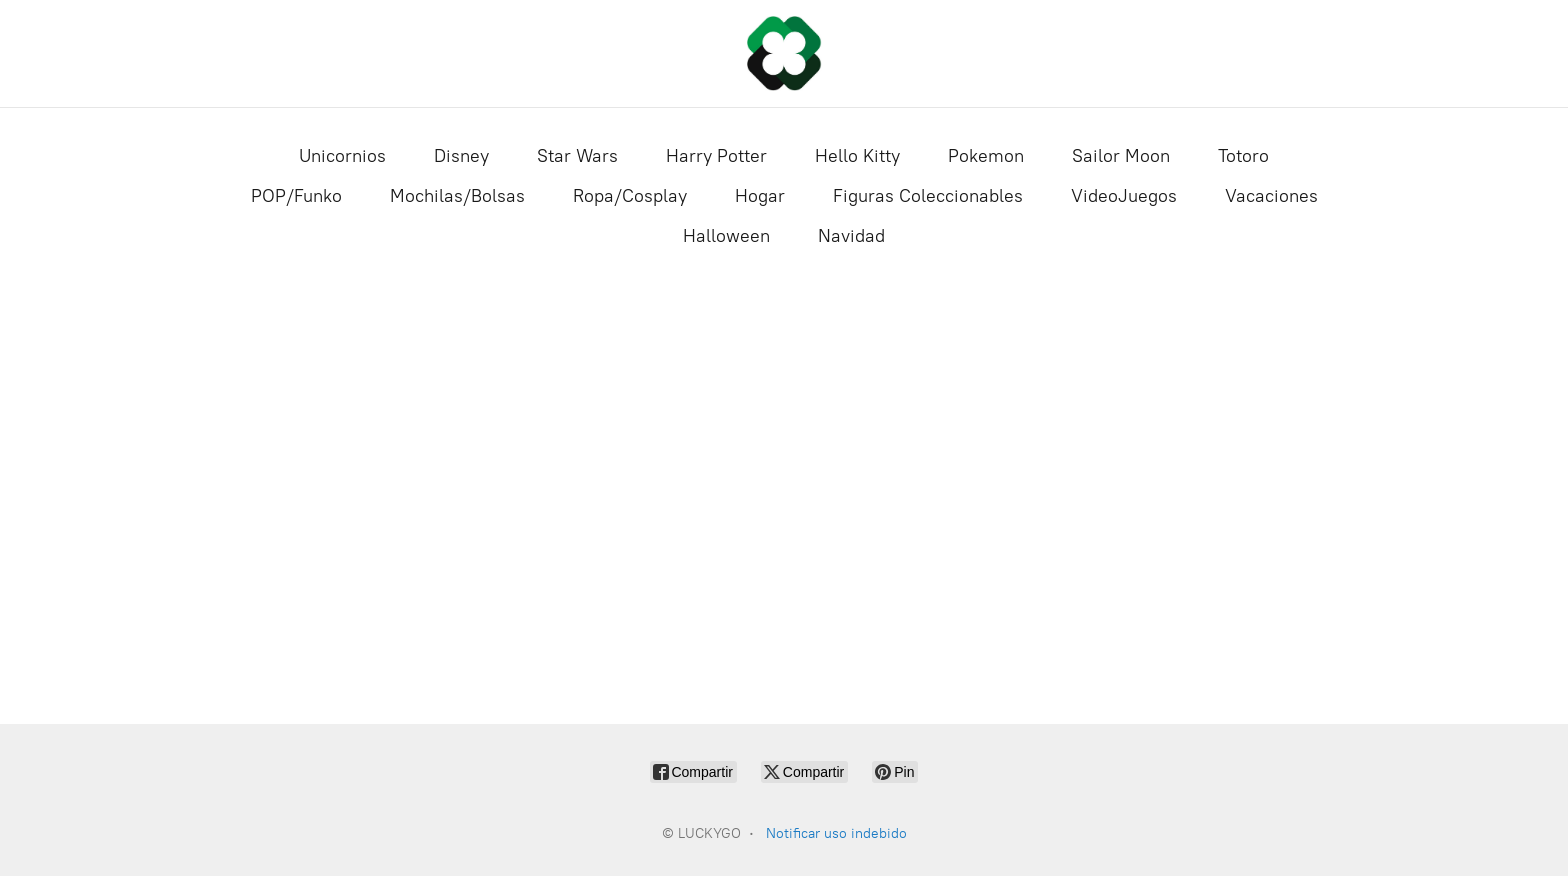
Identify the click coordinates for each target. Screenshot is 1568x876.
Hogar (760, 196)
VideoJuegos (1124, 196)
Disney (461, 156)
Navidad (851, 236)
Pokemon (986, 156)
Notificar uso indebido (836, 833)
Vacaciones (1271, 196)
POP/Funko (296, 196)
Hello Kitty (857, 156)
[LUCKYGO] (784, 53)
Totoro (1243, 156)
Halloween (726, 236)
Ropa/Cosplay (630, 196)
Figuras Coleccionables (928, 196)
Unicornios (342, 156)
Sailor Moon (1121, 156)
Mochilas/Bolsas (457, 196)
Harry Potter (716, 156)
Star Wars (577, 156)
